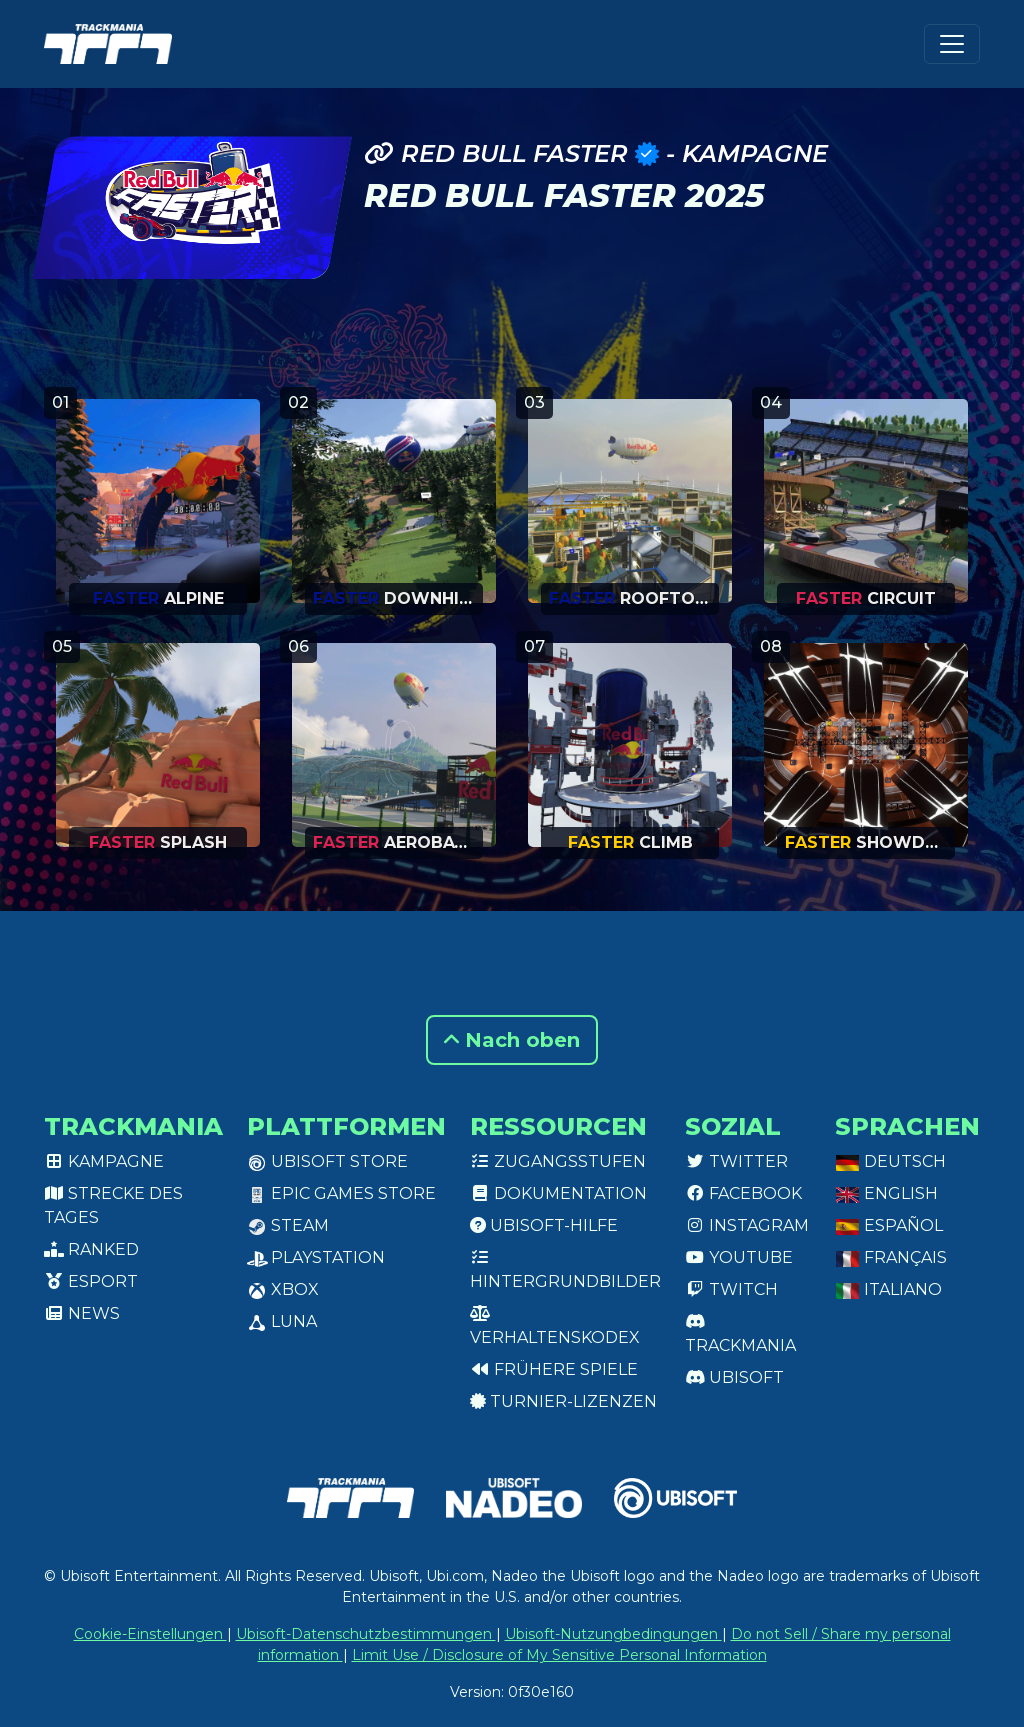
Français (891, 1257)
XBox (283, 1289)
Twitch (731, 1289)
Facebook (743, 1193)
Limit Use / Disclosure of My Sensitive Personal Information (559, 1655)
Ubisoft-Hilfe (544, 1225)
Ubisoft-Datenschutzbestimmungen (366, 1634)
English (886, 1193)
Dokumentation (558, 1193)
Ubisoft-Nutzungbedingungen (613, 1634)
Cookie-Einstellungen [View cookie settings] (150, 1634)
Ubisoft (734, 1377)
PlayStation (316, 1257)
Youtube (739, 1257)
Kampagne (104, 1161)
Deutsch (890, 1161)
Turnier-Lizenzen (563, 1401)
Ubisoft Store (327, 1161)
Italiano (888, 1289)
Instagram (747, 1225)
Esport (91, 1281)
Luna (282, 1321)
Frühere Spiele (554, 1369)
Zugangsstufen (558, 1161)
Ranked (91, 1249)
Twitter (736, 1161)
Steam (288, 1225)
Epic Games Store (341, 1193)
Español (889, 1225)
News (82, 1313)
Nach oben (512, 1040)
